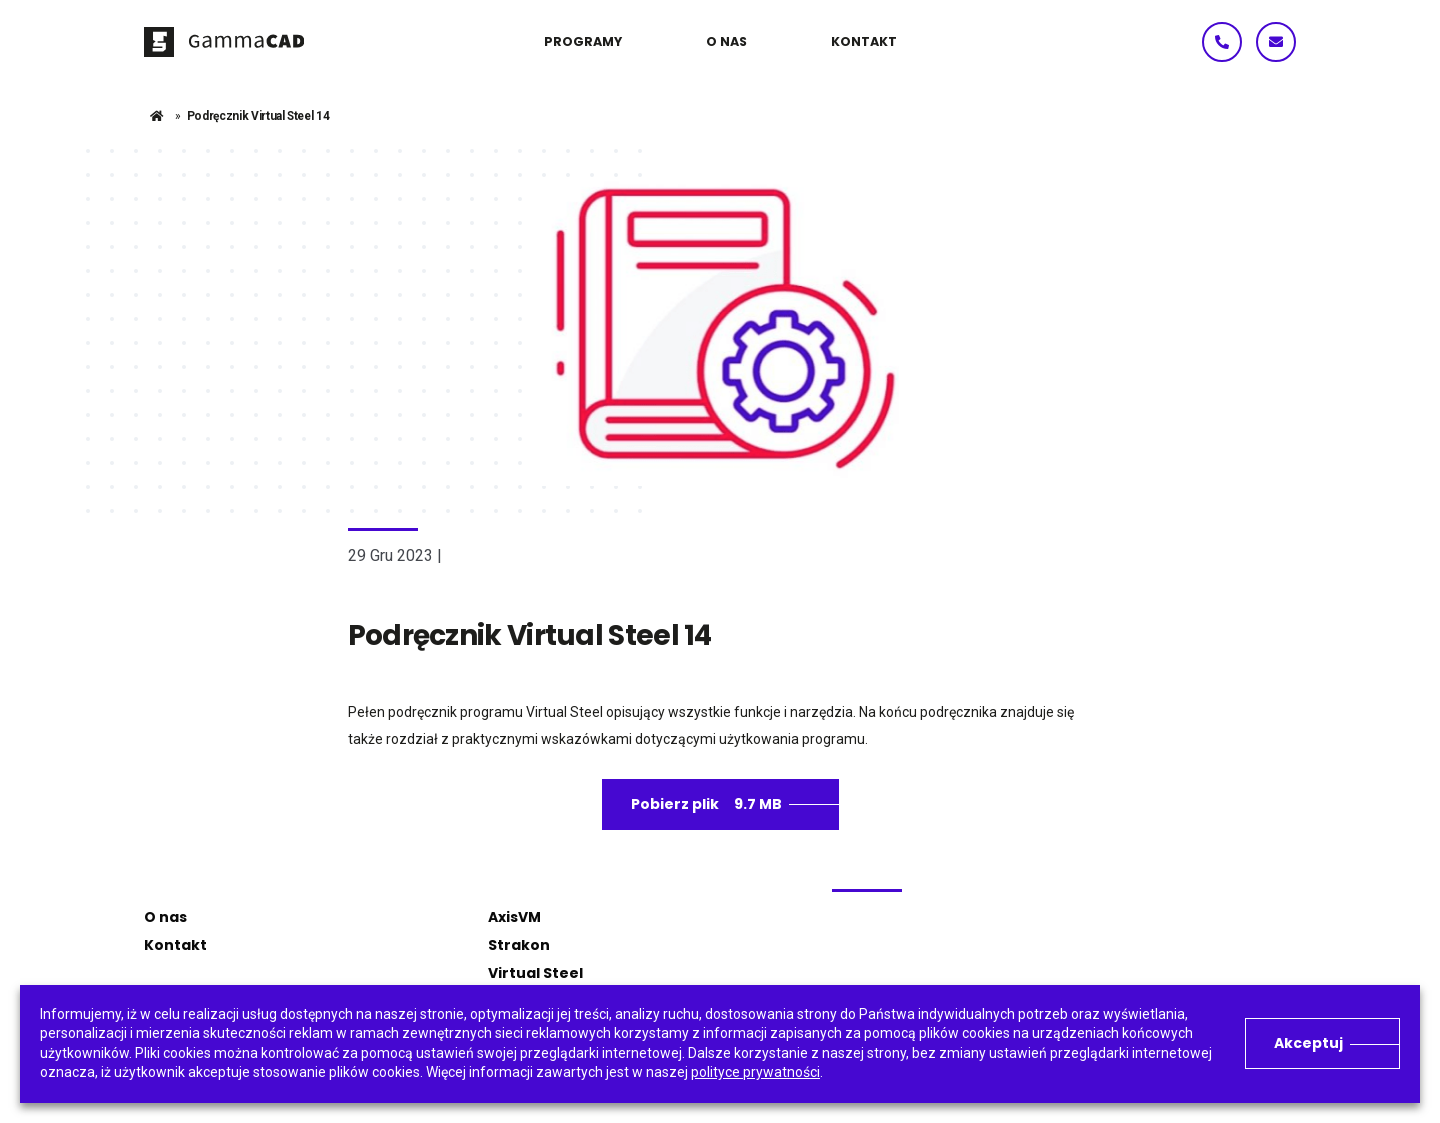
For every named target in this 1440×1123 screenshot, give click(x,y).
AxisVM (514, 917)
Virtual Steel (535, 973)
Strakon (519, 945)
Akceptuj (1308, 1043)
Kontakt (175, 945)
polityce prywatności (755, 1072)
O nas (165, 917)
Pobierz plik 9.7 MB (706, 804)
